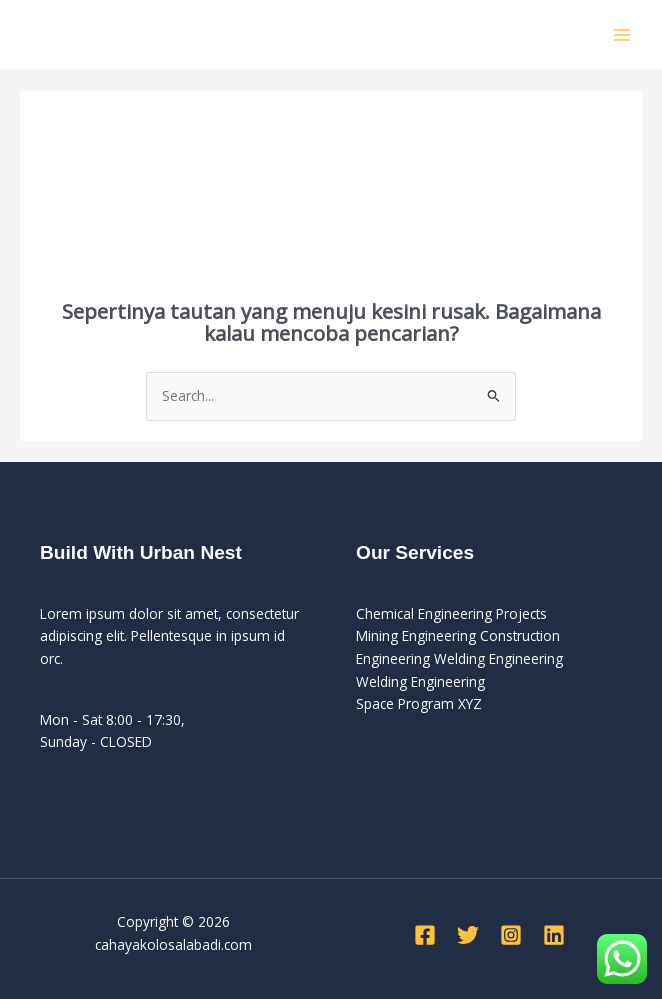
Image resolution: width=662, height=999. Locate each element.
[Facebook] (425, 935)
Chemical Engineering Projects (451, 613)
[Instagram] (511, 935)
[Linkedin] (554, 935)
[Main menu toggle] (622, 34)
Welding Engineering (420, 681)
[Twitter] (468, 935)
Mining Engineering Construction (458, 635)
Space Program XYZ (419, 703)
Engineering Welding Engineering (459, 658)
